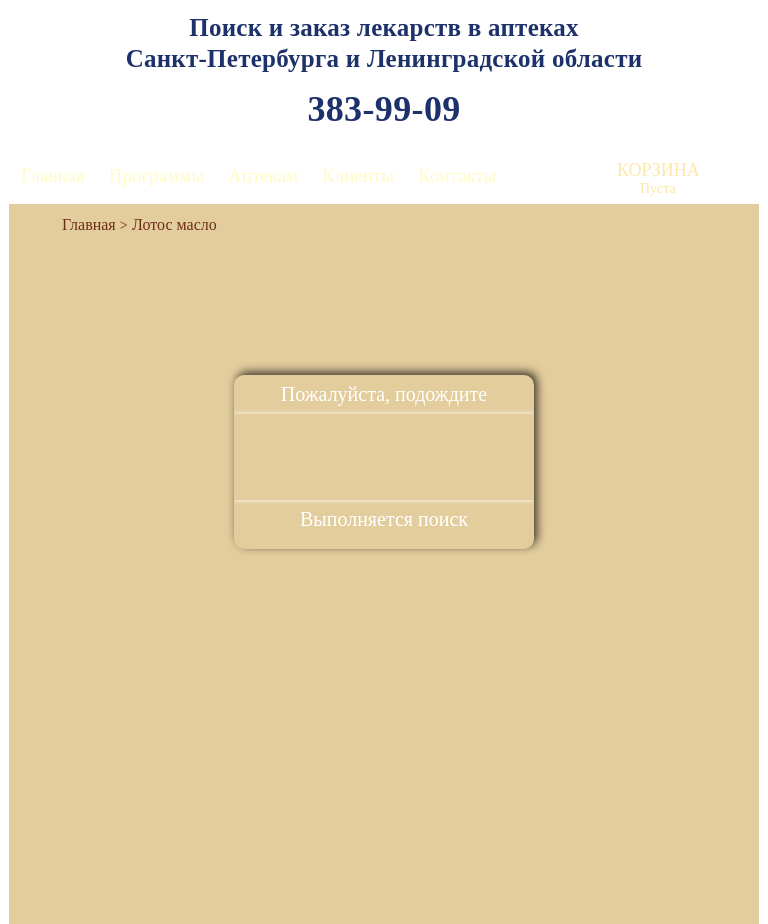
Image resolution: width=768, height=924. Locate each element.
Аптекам (263, 175)
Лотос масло (174, 224)
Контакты (457, 175)
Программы (156, 175)
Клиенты (358, 175)
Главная (53, 175)
